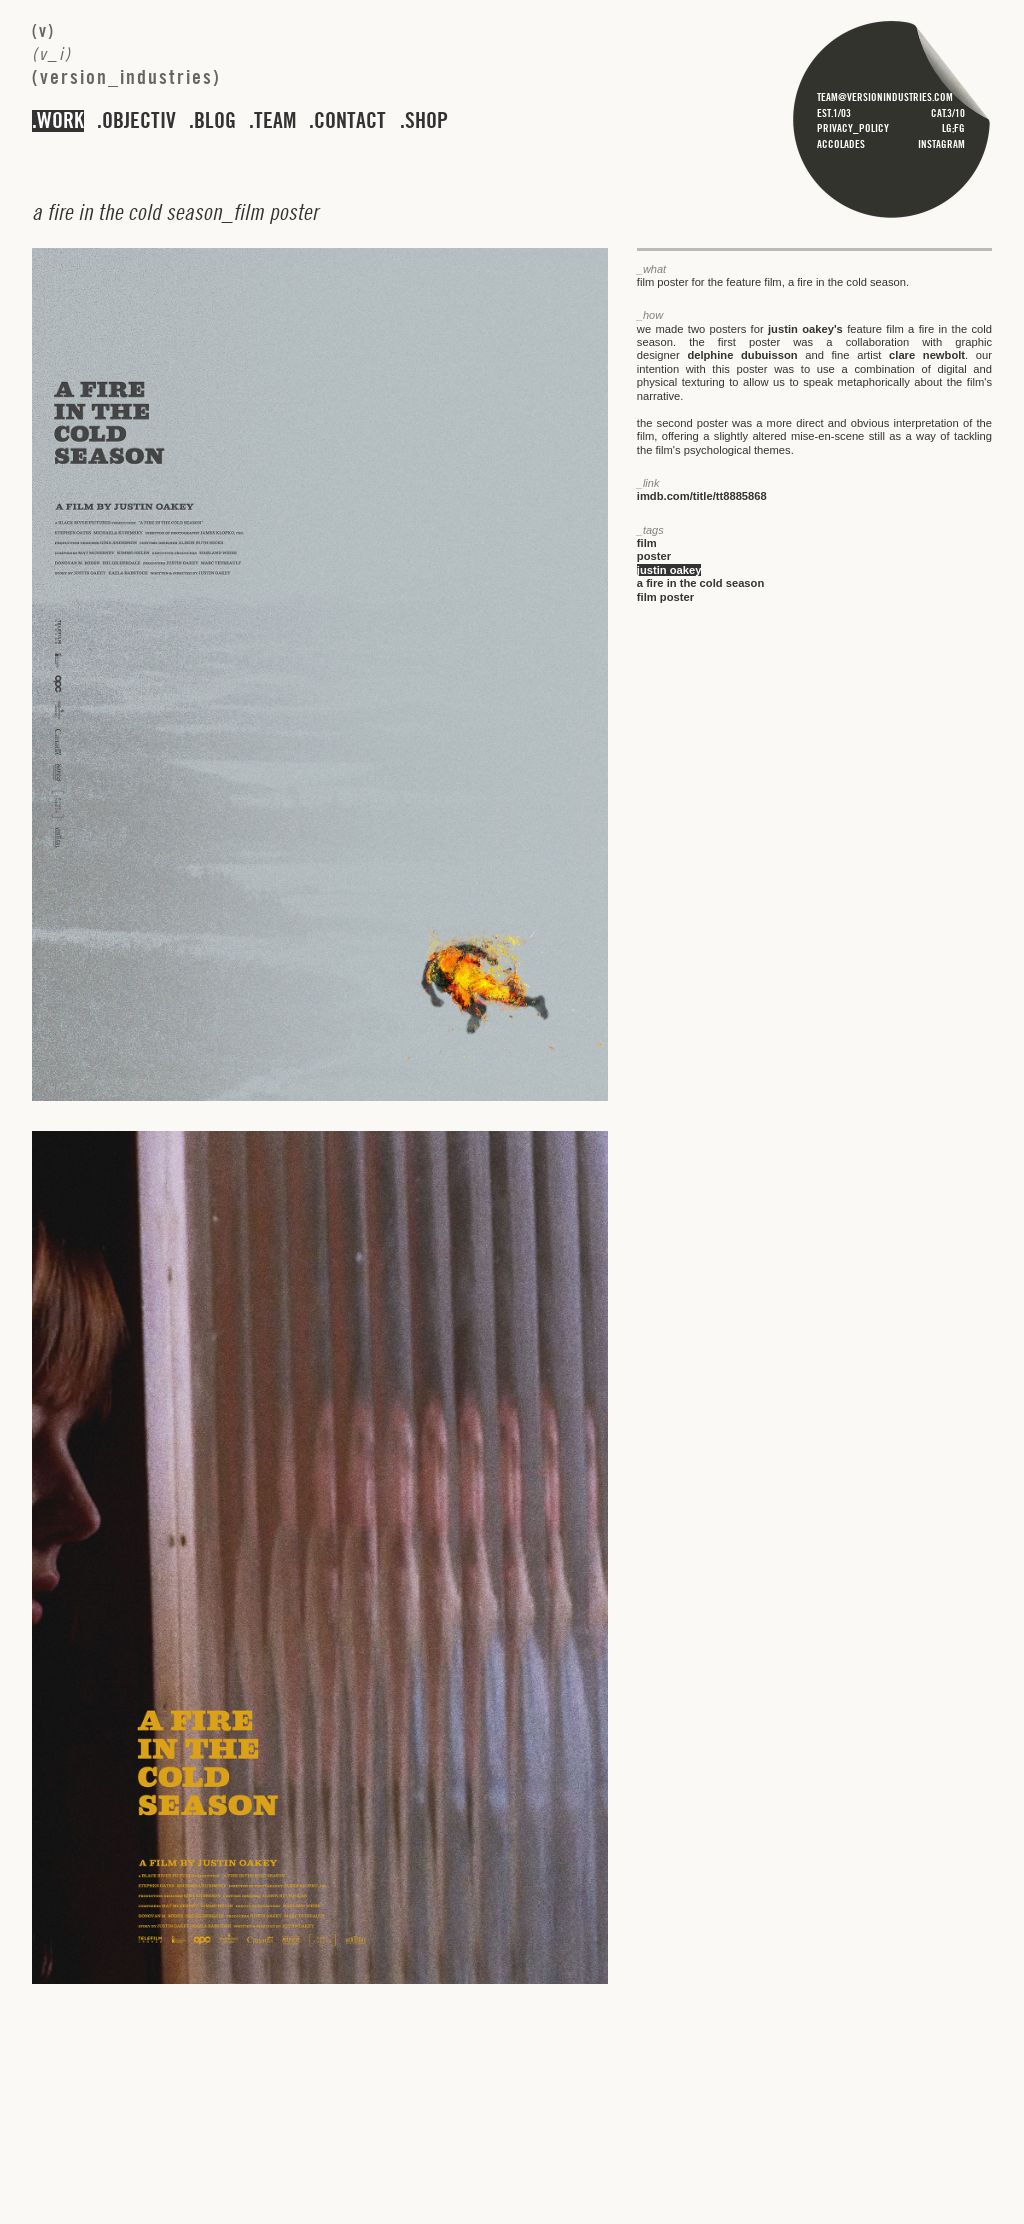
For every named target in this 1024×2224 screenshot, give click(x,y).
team (275, 121)
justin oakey (669, 570)
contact (350, 121)
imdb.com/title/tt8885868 (702, 496)
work (60, 121)
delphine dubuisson (742, 355)
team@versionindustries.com (885, 97)
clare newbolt (927, 355)
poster (654, 556)
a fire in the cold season (700, 583)
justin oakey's (805, 329)
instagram (941, 144)
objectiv (139, 121)
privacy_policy (853, 128)
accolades (841, 144)
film (647, 543)
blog (215, 121)
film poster (665, 597)
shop (426, 121)
